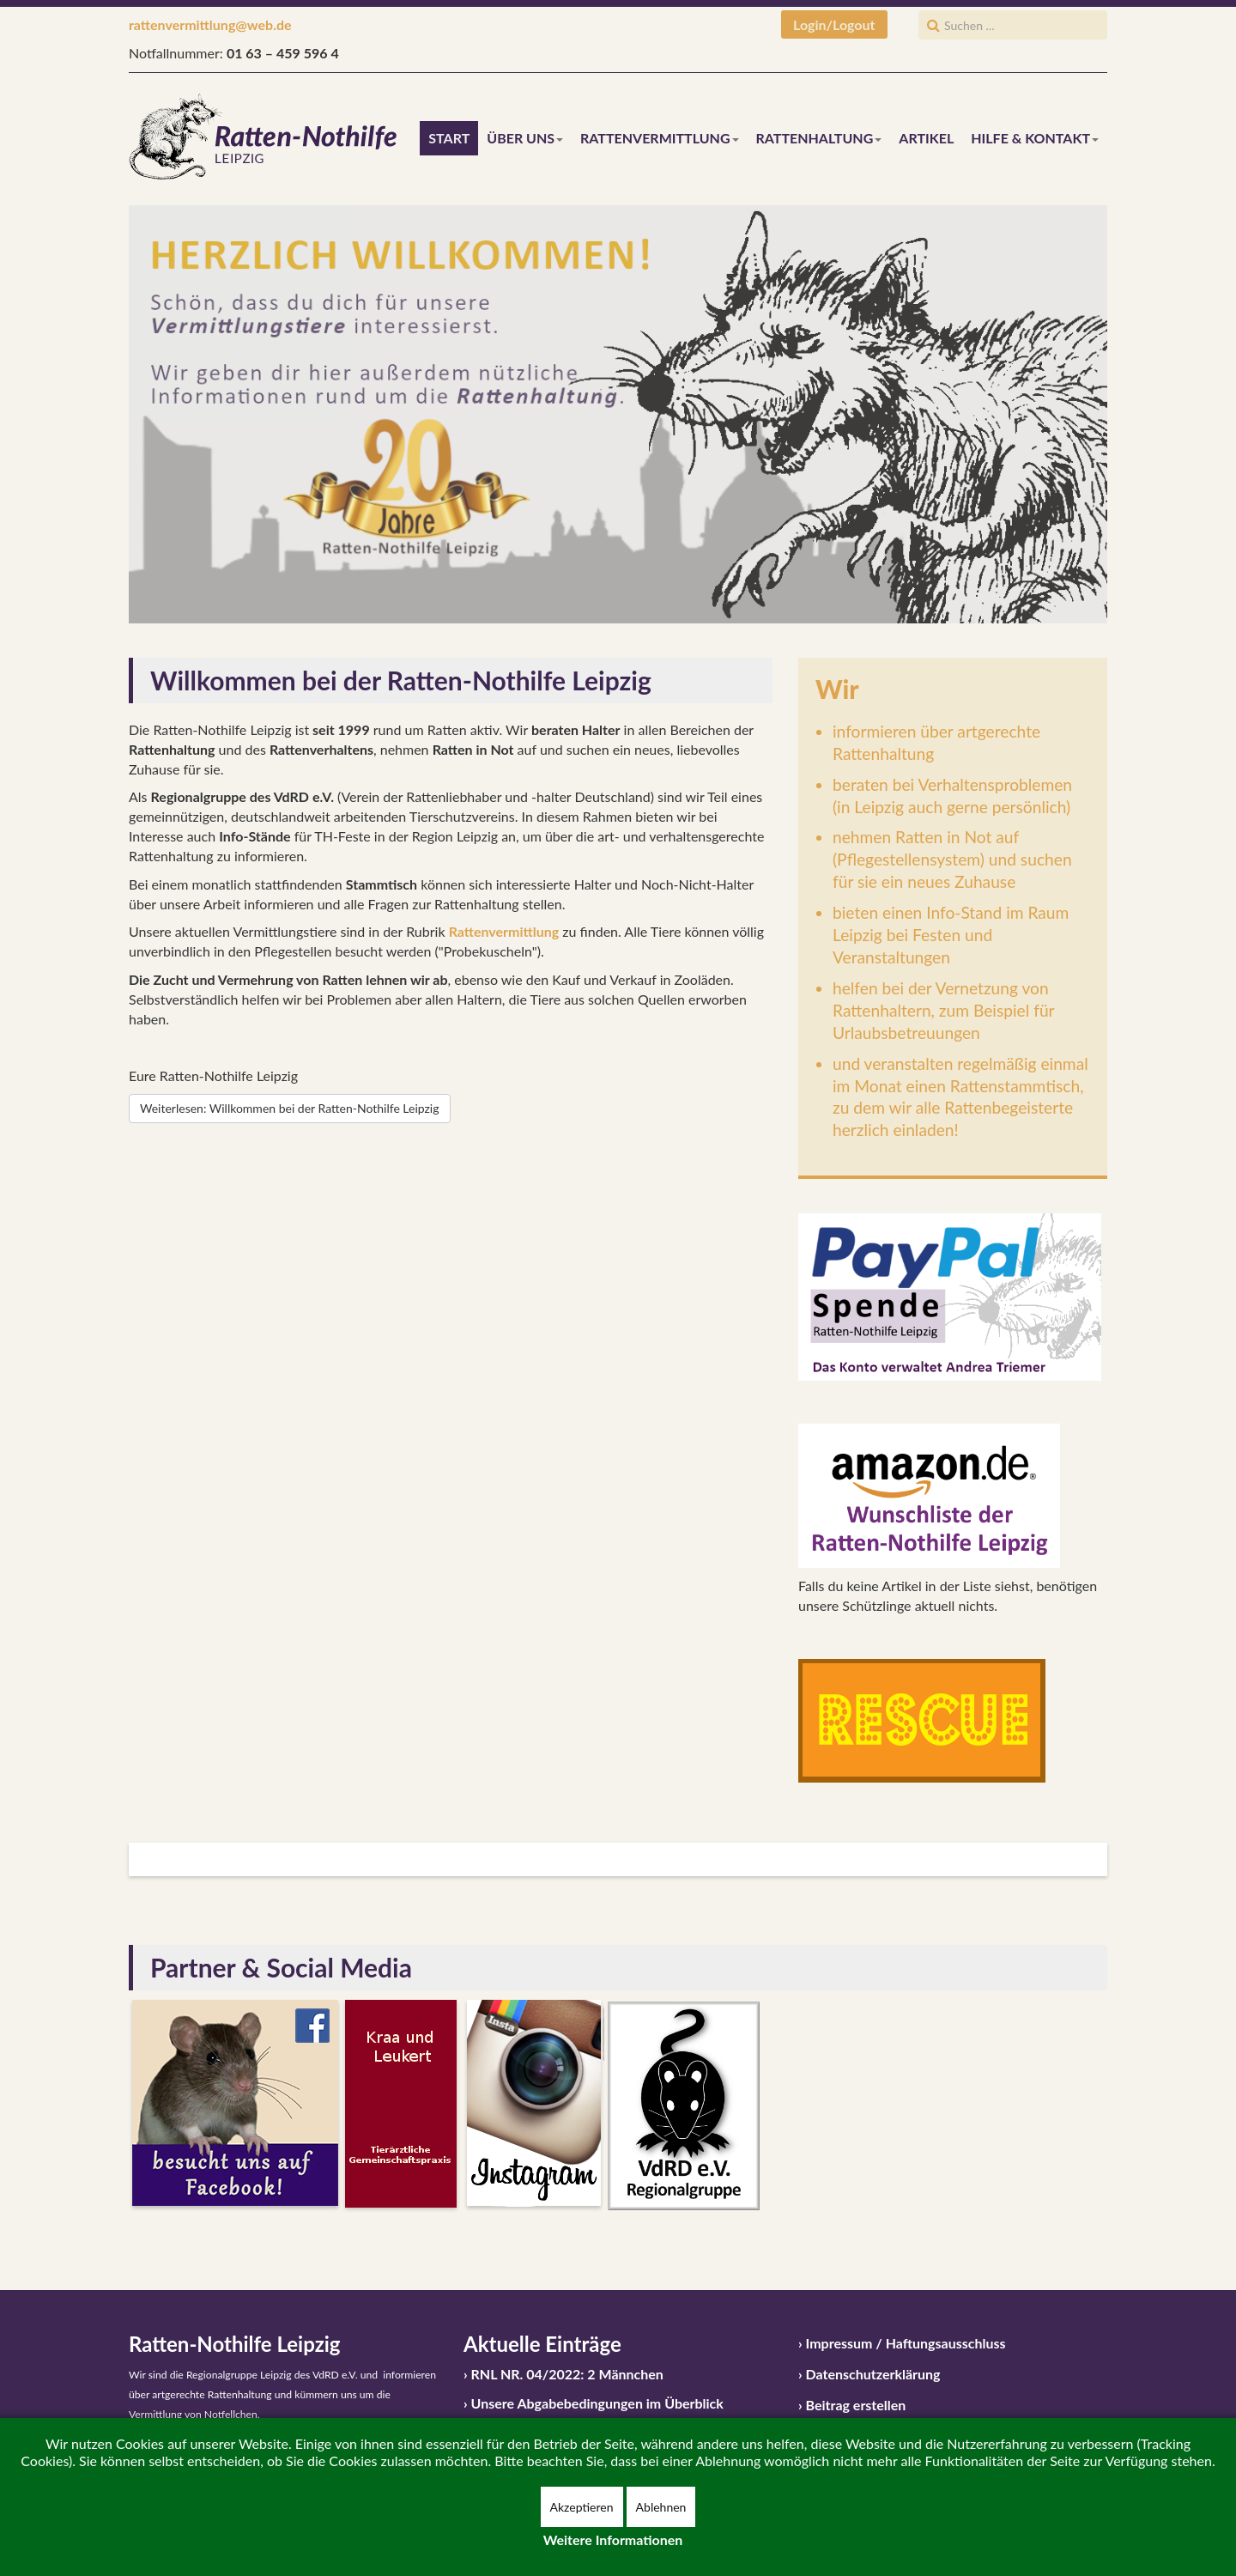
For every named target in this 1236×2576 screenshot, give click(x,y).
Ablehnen (661, 2507)
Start (449, 138)
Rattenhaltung (819, 138)
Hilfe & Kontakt (1035, 138)
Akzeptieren (582, 2507)
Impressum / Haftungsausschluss (906, 2343)
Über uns (525, 138)
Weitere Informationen (613, 2539)
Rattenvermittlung (659, 138)
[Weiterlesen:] (290, 1108)
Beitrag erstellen (856, 2405)
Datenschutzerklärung (873, 2374)
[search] (1012, 24)
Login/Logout (834, 24)
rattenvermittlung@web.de (210, 24)
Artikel (926, 138)
